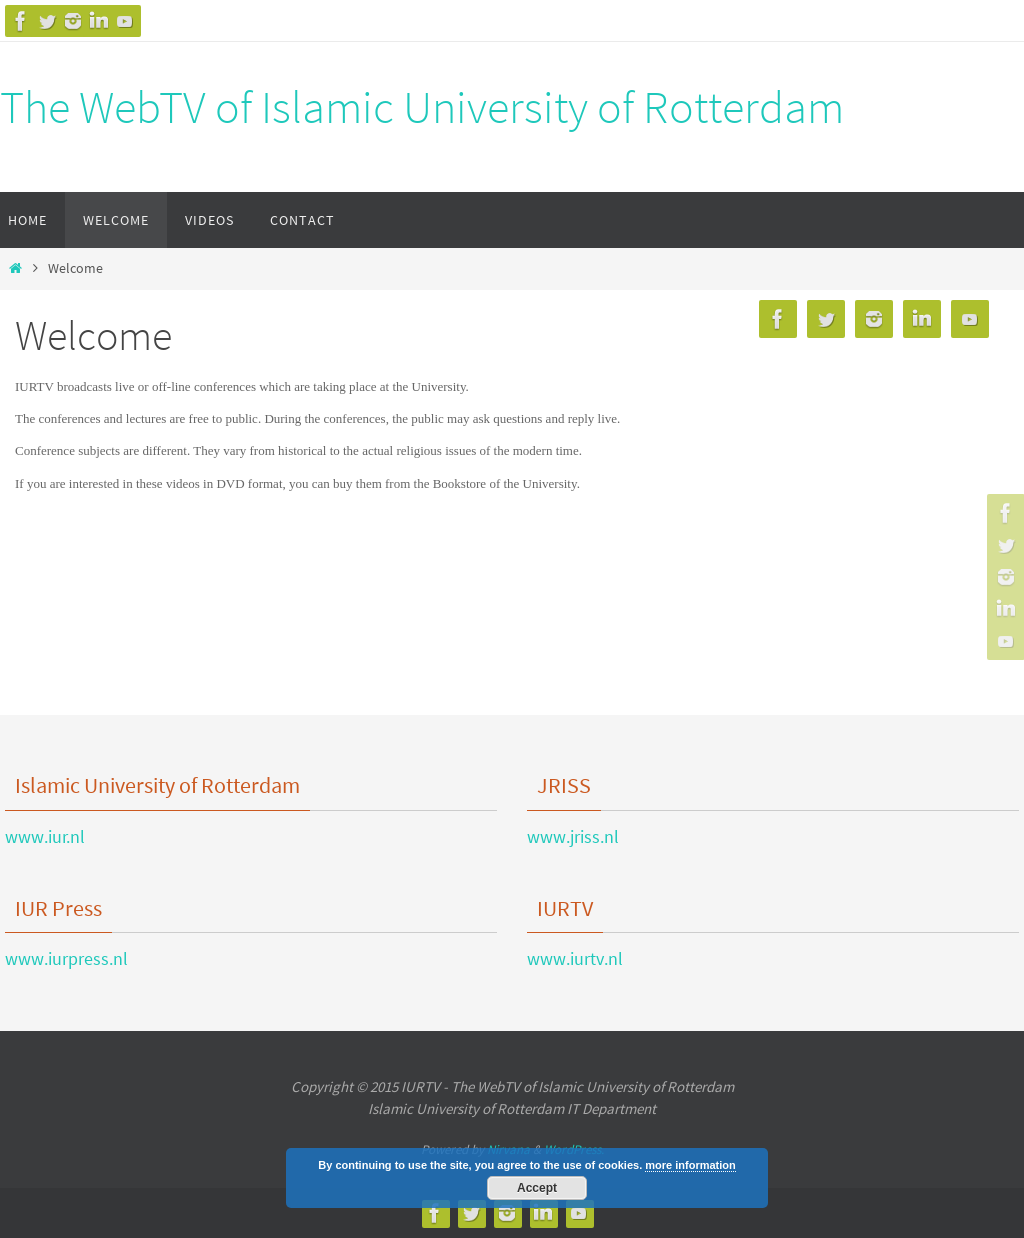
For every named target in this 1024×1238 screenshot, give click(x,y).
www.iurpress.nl (66, 958)
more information (690, 1165)
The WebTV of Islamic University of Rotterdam (422, 107)
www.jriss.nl (573, 836)
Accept (537, 1188)
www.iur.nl (45, 836)
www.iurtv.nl (575, 958)
